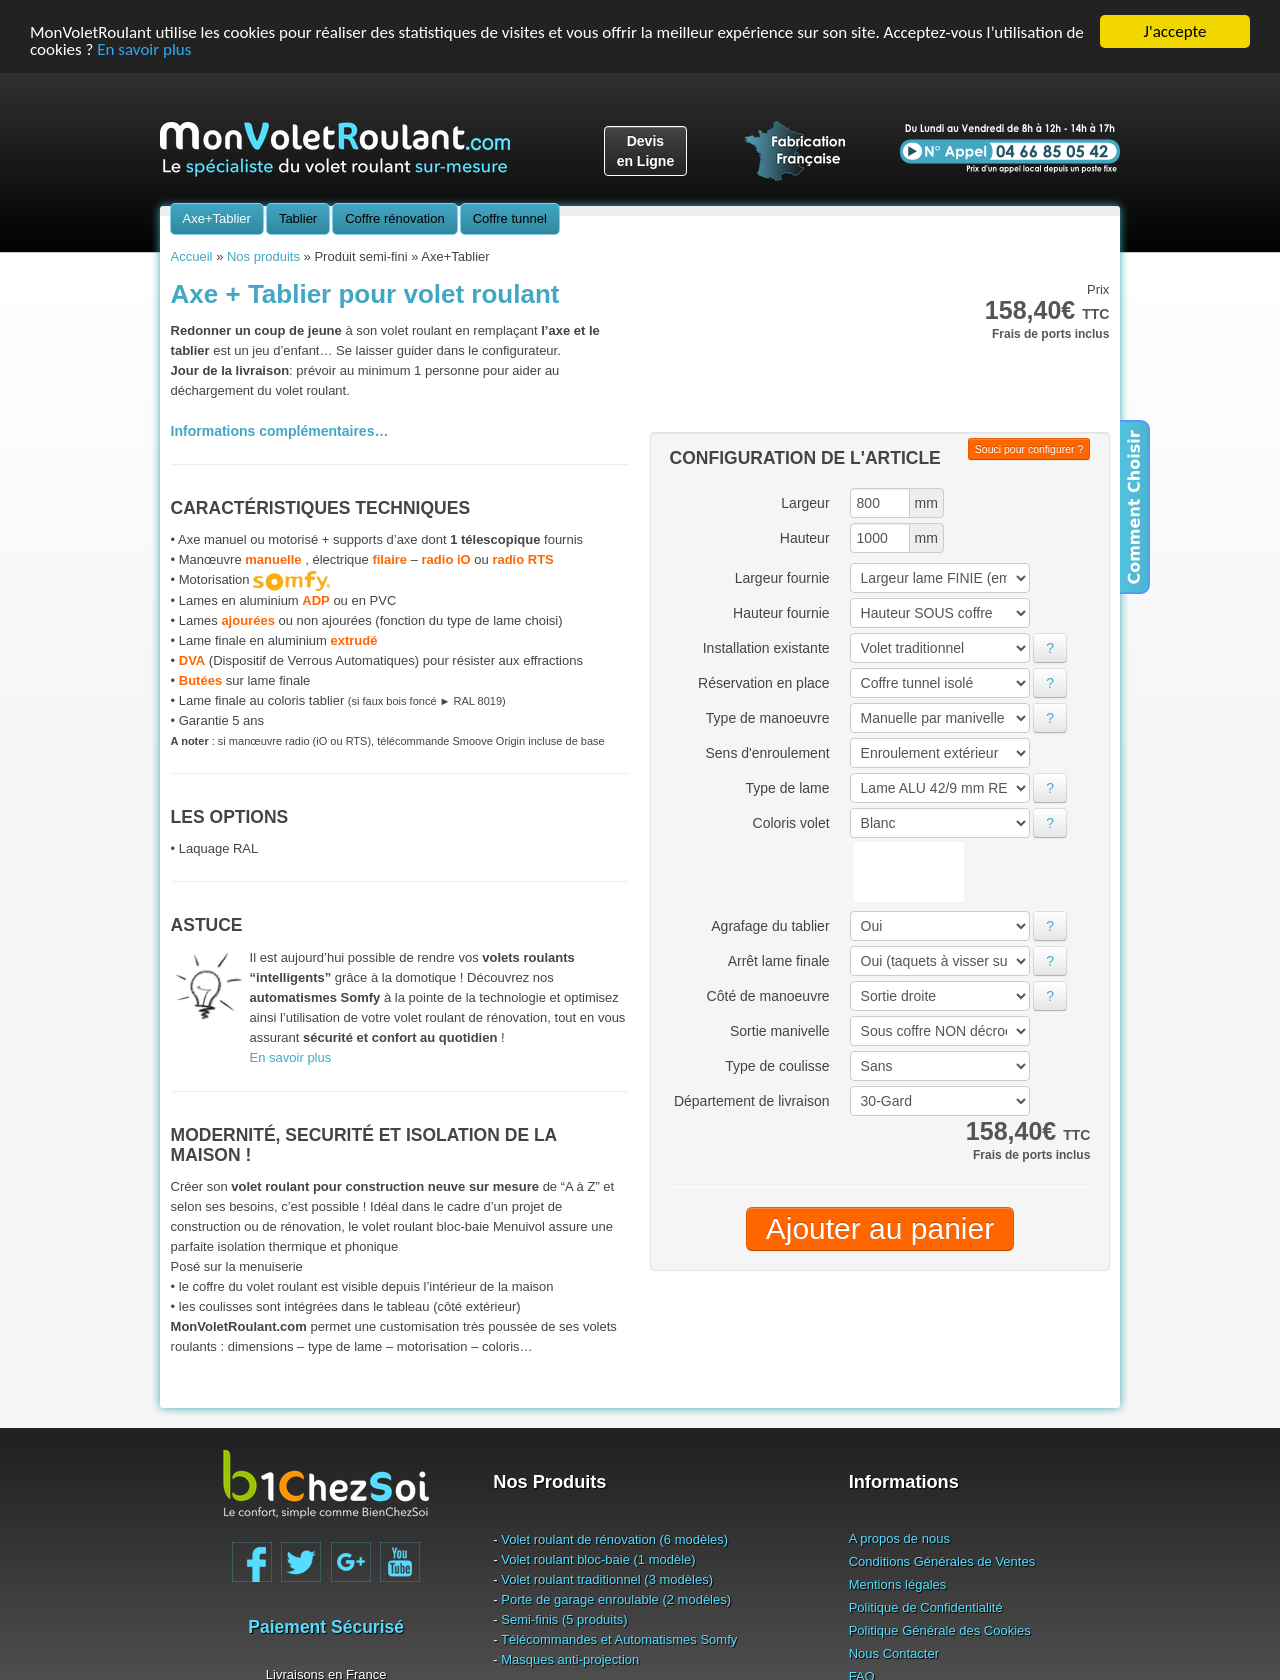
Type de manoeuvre (768, 718)
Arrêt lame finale (779, 961)
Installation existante (766, 648)
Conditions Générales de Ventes (942, 1560)
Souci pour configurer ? (1029, 449)
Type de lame (788, 788)
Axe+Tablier (217, 218)
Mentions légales (898, 1583)
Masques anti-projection (570, 1658)
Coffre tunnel (510, 218)
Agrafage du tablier (770, 926)
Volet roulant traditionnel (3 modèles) (607, 1578)
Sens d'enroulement (767, 753)
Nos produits (263, 256)
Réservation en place (764, 683)
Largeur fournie (782, 578)
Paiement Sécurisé (326, 1627)
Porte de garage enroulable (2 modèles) (616, 1598)
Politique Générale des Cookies (940, 1629)
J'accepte (1175, 31)
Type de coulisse (777, 1066)
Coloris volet (791, 823)
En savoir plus (144, 48)
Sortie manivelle (780, 1031)
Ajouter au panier (880, 1228)
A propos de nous (899, 1537)
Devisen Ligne (646, 151)
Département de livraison (752, 1101)
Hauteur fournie (781, 613)
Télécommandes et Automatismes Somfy (619, 1638)
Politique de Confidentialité (926, 1606)
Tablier (298, 218)
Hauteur (805, 538)
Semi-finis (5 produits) (564, 1618)
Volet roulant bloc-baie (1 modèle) (598, 1558)
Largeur (805, 503)
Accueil (192, 256)
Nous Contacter (894, 1652)
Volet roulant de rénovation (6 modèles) (614, 1538)
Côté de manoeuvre (768, 996)
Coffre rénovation (395, 218)
